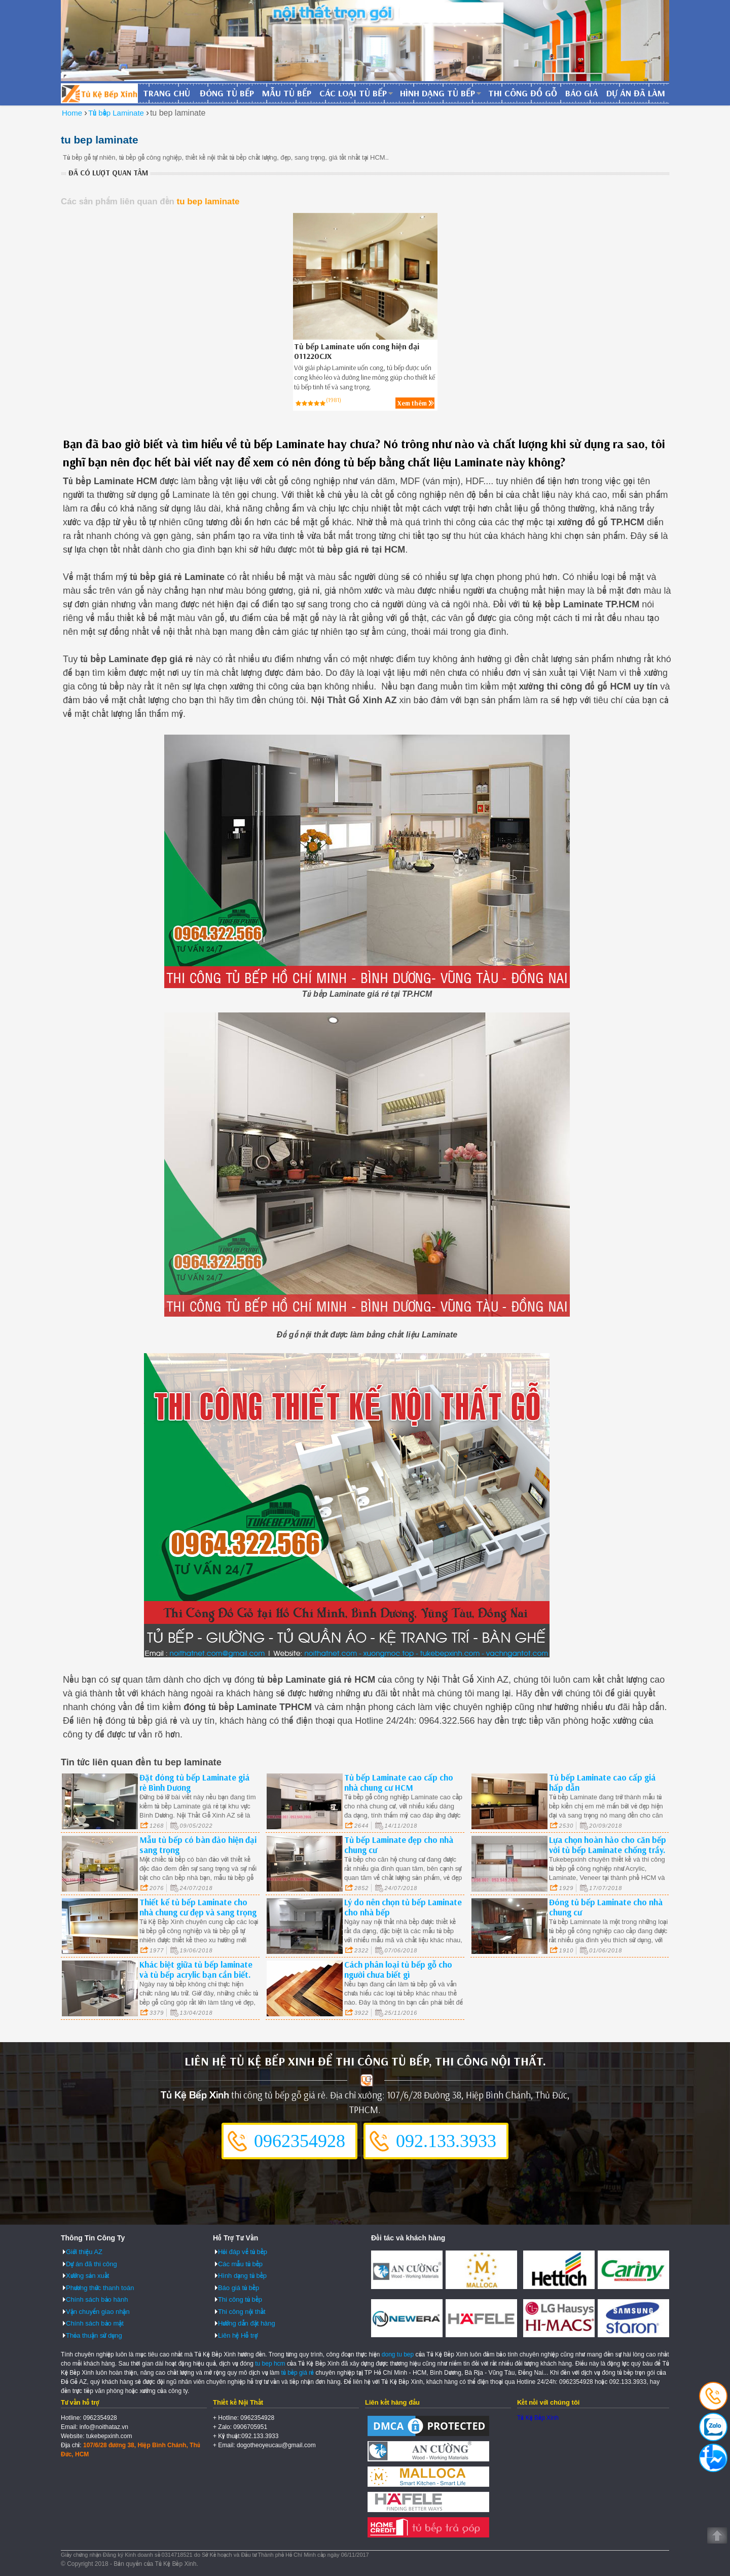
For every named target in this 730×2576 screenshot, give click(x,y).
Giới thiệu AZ (84, 2252)
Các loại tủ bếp (353, 93)
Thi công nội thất (242, 2311)
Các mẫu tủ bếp (240, 2264)
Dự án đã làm (635, 93)
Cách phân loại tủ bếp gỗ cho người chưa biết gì (398, 1969)
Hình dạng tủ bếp (437, 93)
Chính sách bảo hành (97, 2299)
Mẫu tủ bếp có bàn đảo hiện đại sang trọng (198, 1844)
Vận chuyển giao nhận (98, 2311)
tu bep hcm (270, 2363)
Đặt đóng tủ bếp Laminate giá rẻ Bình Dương (194, 1782)
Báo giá (581, 93)
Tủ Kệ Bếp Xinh (538, 2417)
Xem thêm (412, 403)
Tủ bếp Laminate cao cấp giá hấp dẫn (602, 1782)
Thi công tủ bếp (240, 2299)
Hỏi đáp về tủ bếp (242, 2252)
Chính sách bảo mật (95, 2323)
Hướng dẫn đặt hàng (246, 2323)
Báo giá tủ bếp (238, 2288)
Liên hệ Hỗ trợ (238, 2335)
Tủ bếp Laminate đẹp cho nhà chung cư (398, 1844)
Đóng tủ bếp (227, 93)
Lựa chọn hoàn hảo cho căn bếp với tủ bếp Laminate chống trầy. (607, 1844)
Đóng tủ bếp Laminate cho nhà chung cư (606, 1907)
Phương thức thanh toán (100, 2288)
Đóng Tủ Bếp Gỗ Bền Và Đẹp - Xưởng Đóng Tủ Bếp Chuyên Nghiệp (99, 93)
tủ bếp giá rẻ (297, 2372)
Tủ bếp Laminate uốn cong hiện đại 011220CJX (356, 351)
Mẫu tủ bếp (286, 93)
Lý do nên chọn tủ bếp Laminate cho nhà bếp (403, 1907)
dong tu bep (398, 2354)
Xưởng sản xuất (87, 2275)
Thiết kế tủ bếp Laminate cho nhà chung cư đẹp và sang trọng (198, 1907)
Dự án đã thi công (91, 2264)
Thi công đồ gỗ (522, 93)
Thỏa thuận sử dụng (94, 2335)
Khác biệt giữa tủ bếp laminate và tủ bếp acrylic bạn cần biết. (195, 1969)
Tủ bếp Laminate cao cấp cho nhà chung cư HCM (398, 1782)
